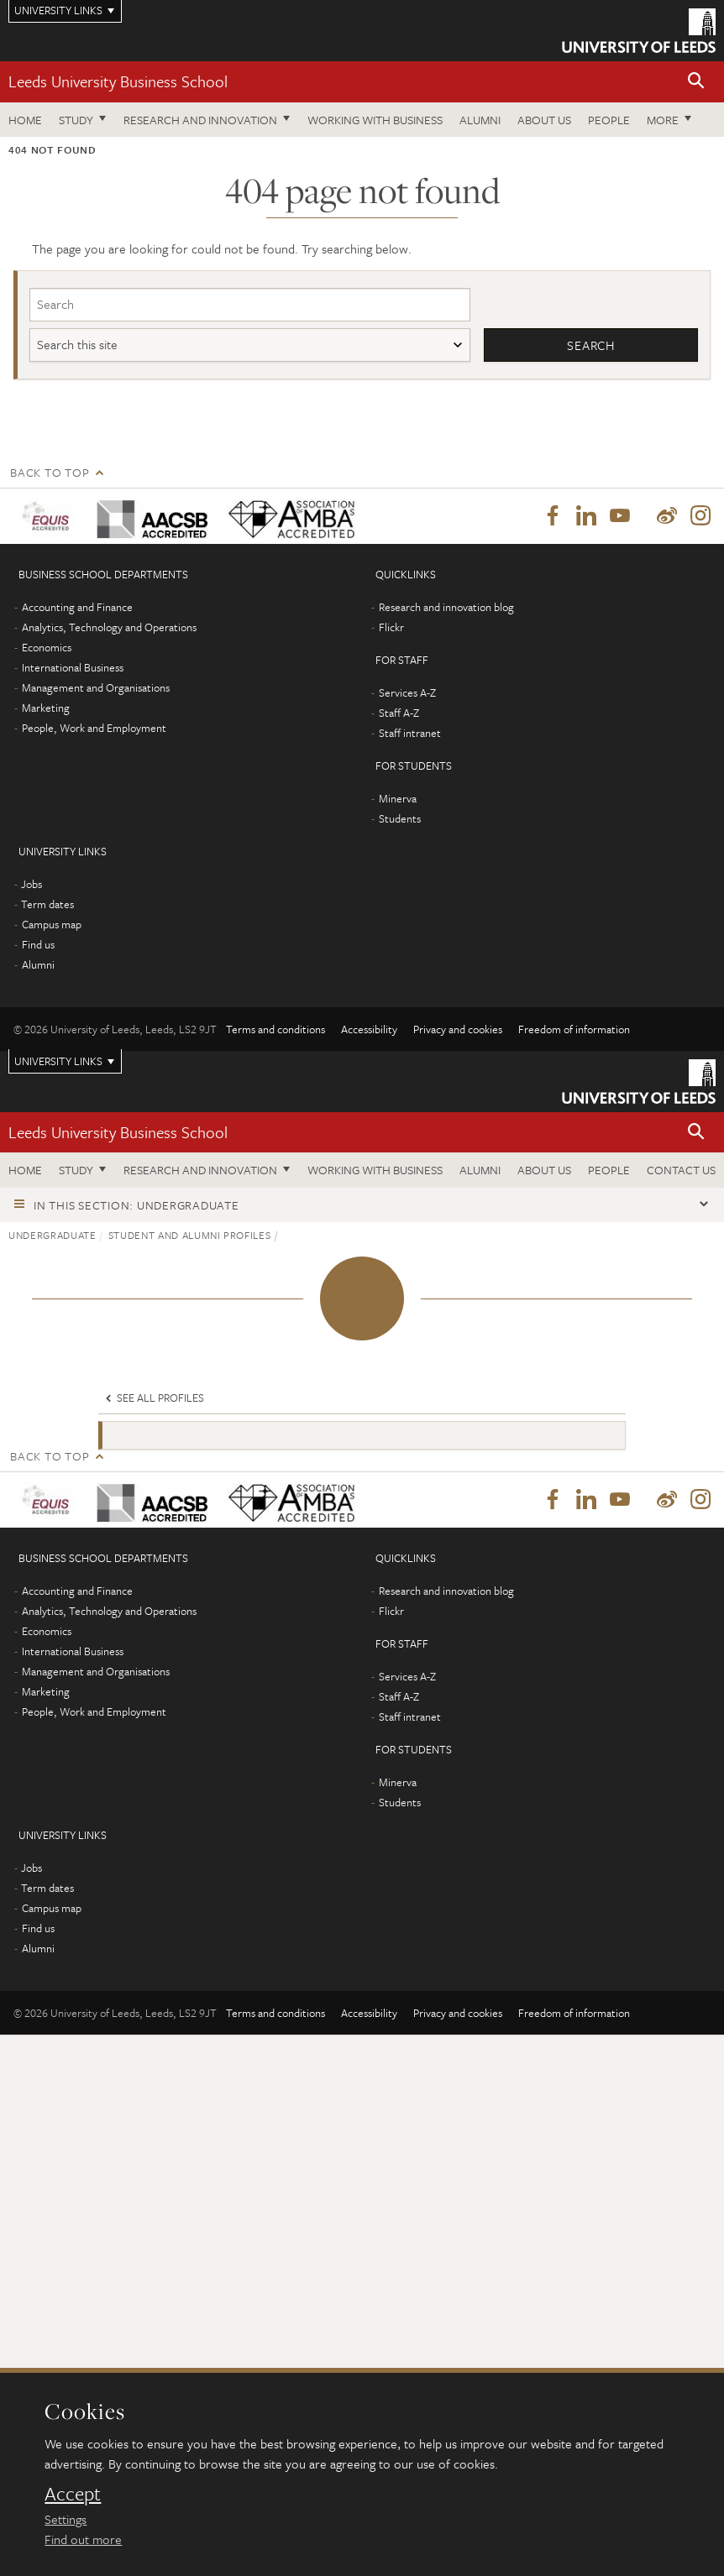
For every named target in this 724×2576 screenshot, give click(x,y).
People (609, 119)
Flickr (391, 626)
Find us (38, 943)
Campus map (51, 923)
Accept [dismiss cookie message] (73, 2494)
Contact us (681, 1169)
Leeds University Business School (118, 81)
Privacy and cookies (457, 1028)
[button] (696, 82)
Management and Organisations (96, 686)
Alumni (480, 119)
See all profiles (153, 1397)
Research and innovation (200, 119)
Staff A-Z (399, 711)
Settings (66, 2519)
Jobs (31, 883)
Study (76, 119)
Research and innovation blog (446, 606)
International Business (72, 666)
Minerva (398, 797)
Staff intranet (410, 732)
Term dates (47, 903)
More (663, 119)
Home (25, 119)
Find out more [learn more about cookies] (83, 2539)
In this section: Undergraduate (136, 1204)
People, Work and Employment (94, 726)
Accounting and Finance (77, 606)
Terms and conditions (275, 1028)
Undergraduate (52, 1233)
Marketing (46, 706)
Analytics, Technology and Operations (109, 626)
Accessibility (369, 1028)
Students (400, 817)
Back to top (49, 472)
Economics (46, 646)
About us (544, 119)
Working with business (375, 119)
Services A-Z (407, 691)
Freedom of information (574, 1028)
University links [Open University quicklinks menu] (58, 1060)
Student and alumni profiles (189, 1233)
